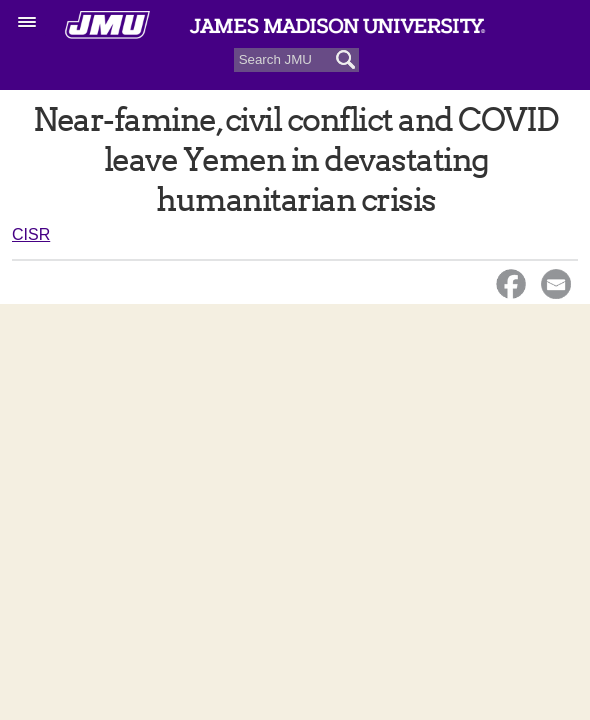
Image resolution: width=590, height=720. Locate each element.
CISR (31, 234)
